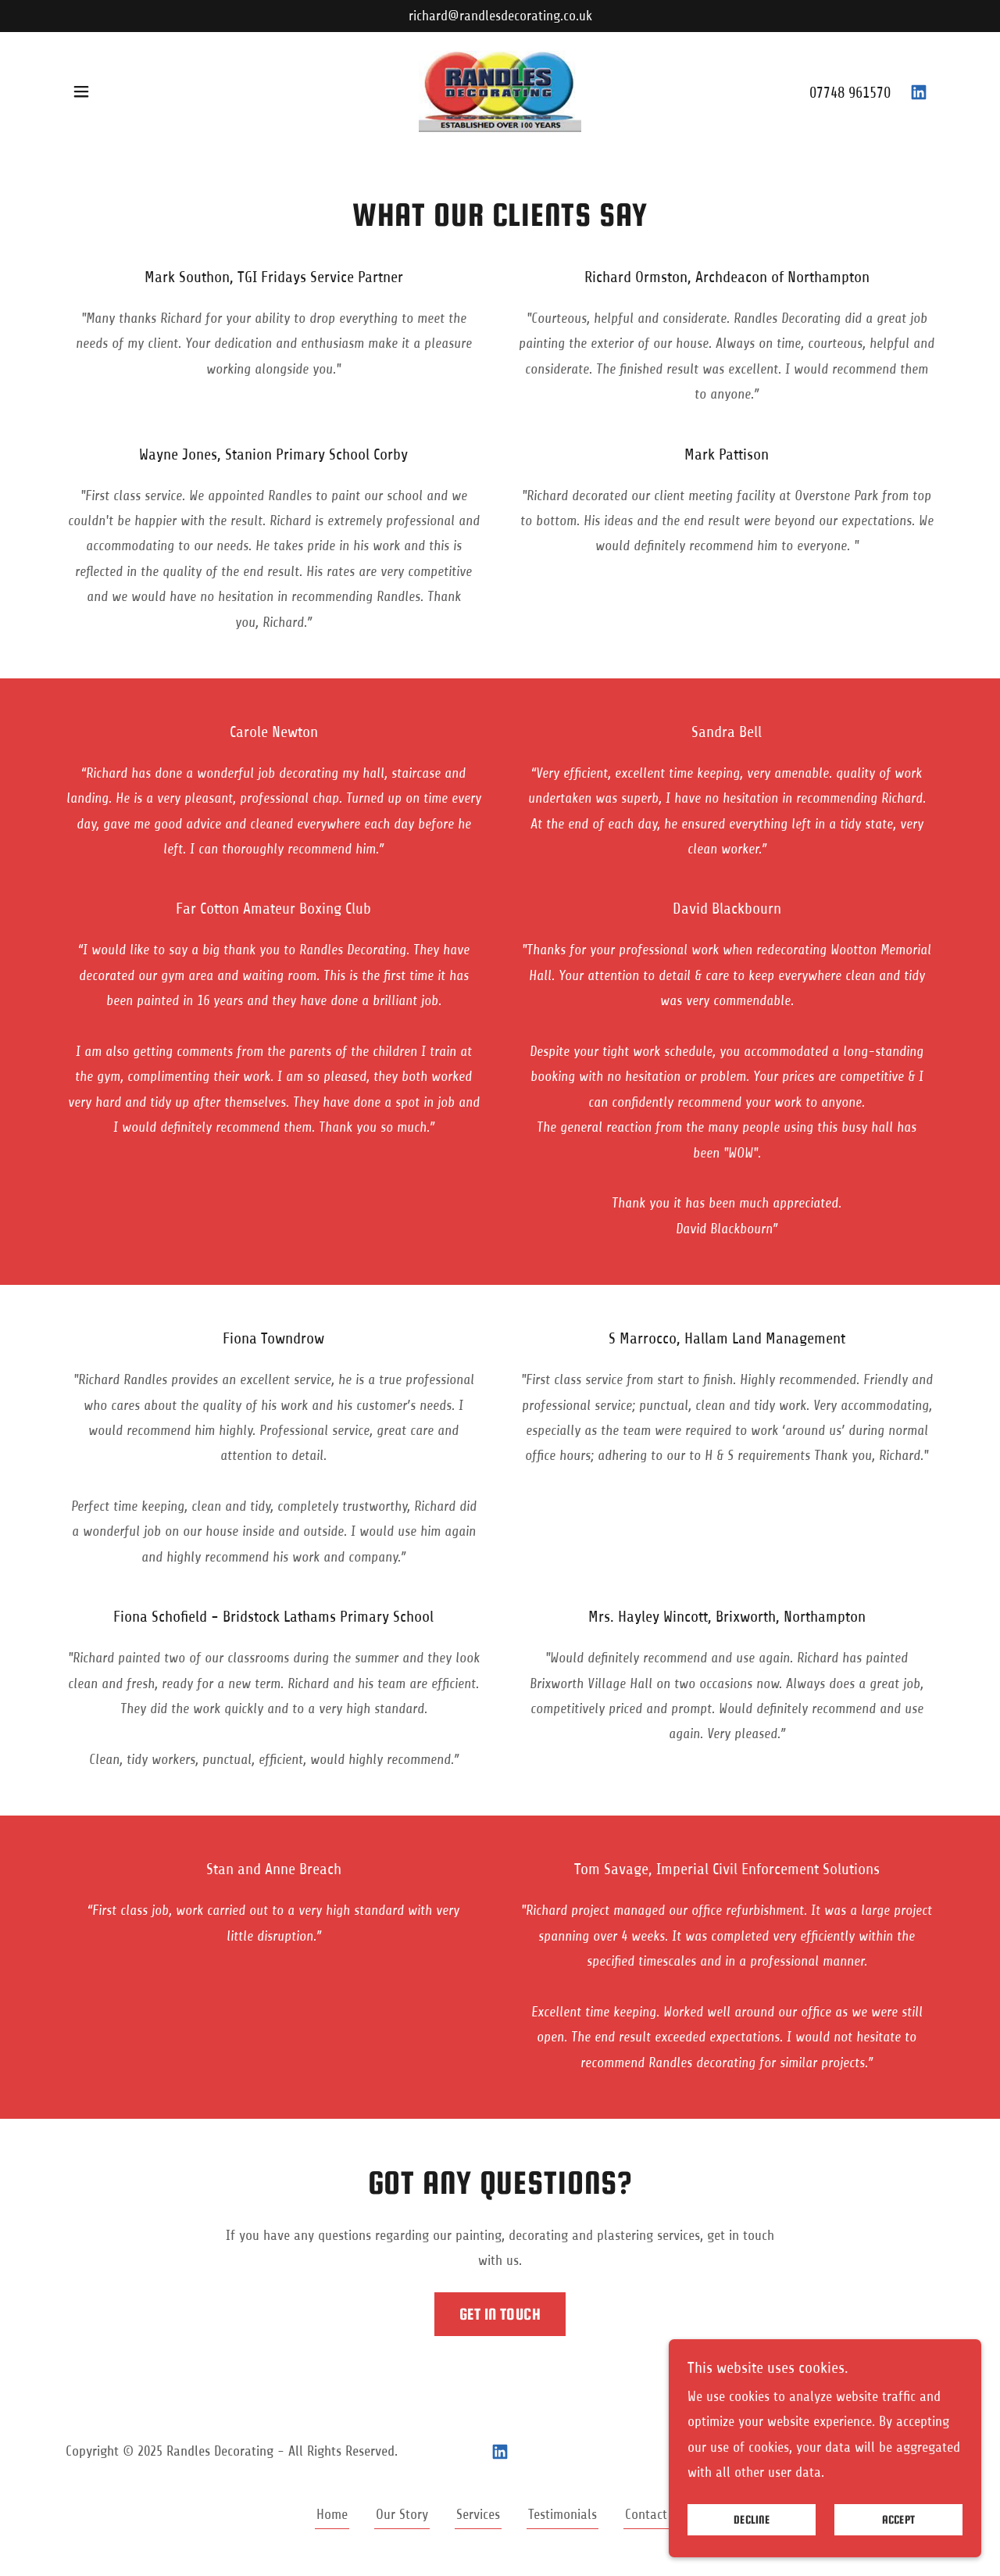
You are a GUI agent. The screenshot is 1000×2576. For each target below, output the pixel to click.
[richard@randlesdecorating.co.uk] (500, 16)
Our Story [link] (402, 2514)
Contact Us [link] (654, 2514)
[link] (500, 90)
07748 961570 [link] (850, 93)
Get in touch (500, 2314)
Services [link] (478, 2514)
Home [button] (332, 2514)
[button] (81, 91)
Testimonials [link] (562, 2514)
